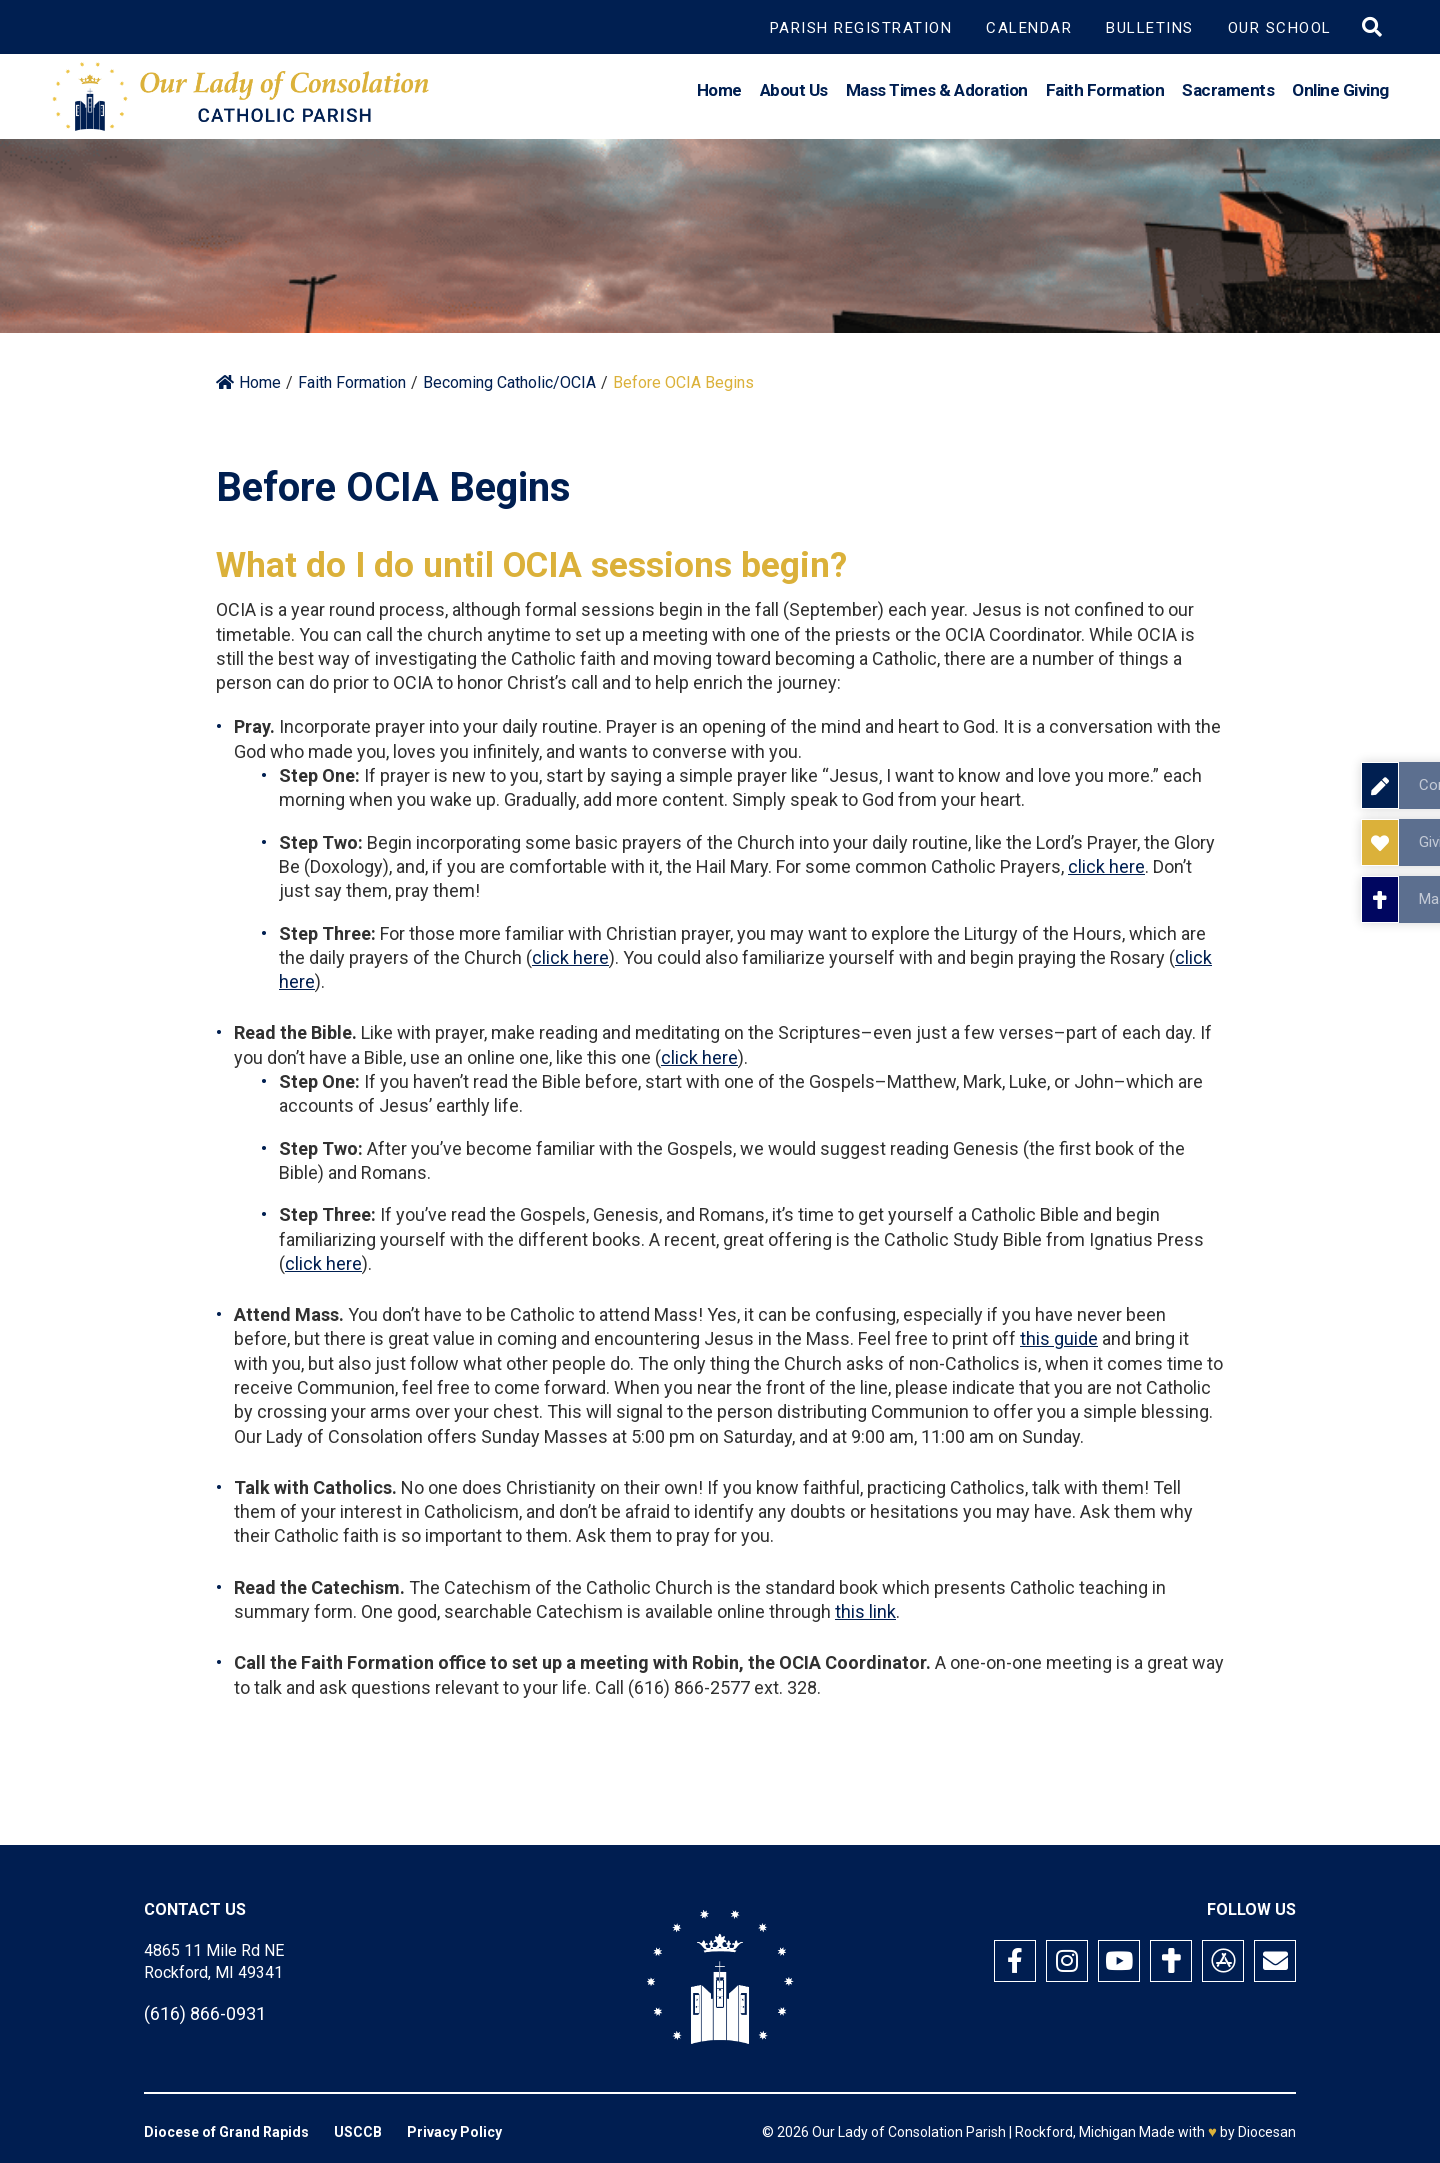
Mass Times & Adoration (937, 94)
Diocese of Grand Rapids (226, 2132)
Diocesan (1267, 2132)
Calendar (1029, 28)
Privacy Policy (454, 2132)
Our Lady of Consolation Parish (909, 2132)
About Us (794, 94)
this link (865, 1611)
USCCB (358, 2132)
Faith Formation (1105, 94)
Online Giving (1340, 94)
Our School (1280, 28)
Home (719, 94)
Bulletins (1150, 28)
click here (1106, 866)
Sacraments (1228, 94)
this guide (1059, 1338)
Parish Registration (861, 28)
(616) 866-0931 (205, 2013)
